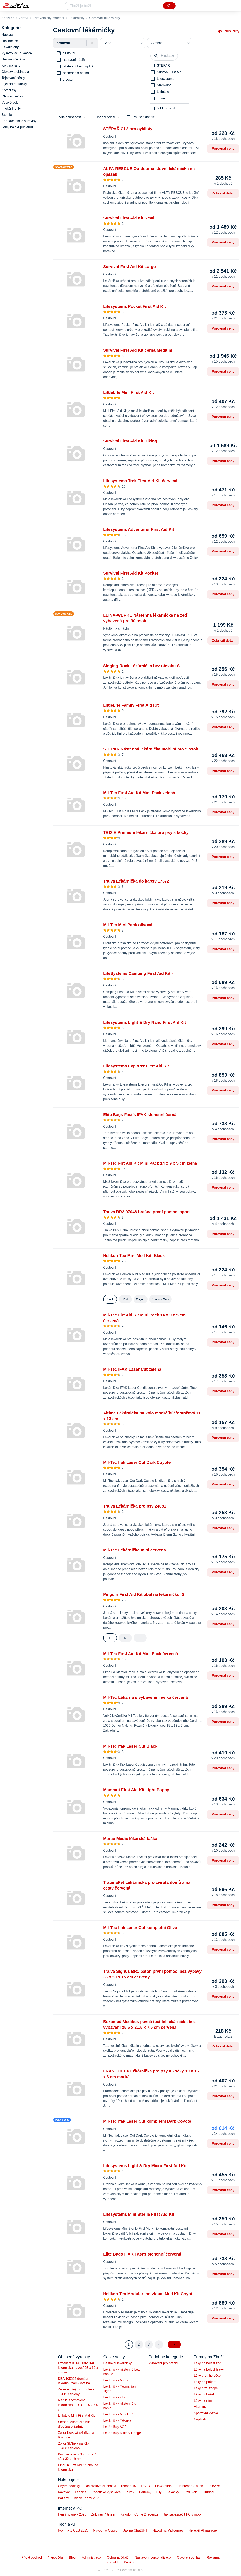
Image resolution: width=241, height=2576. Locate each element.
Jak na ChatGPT (135, 2530)
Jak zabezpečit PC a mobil (182, 2514)
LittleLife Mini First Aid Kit (76, 2415)
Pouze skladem (144, 117)
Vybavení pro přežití (163, 2363)
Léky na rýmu (203, 2400)
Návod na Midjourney (167, 2530)
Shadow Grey (160, 1299)
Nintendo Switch (191, 2486)
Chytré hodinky (69, 2486)
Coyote (140, 1299)
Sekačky (172, 2492)
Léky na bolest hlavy (209, 2369)
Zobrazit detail (223, 193)
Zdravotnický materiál (48, 18)
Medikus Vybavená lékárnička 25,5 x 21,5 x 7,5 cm (78, 2404)
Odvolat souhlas (189, 2557)
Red (125, 1299)
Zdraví (23, 18)
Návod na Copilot (105, 2530)
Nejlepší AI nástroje (202, 2530)
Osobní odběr (105, 117)
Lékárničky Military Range (122, 2433)
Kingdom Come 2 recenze (139, 2514)
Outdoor (208, 2492)
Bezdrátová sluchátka (100, 2486)
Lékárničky (76, 18)
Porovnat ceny (223, 148)
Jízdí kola (191, 2492)
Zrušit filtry (228, 31)
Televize (214, 2486)
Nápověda (55, 2557)
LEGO (145, 2486)
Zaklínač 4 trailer (103, 2514)
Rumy (130, 2492)
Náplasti (200, 2419)
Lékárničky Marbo (116, 2380)
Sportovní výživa (206, 2413)
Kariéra (129, 2562)
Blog (72, 2557)
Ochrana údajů (118, 2557)
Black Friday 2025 (87, 2498)
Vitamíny (200, 2406)
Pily (158, 2492)
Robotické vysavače (106, 2492)
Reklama (212, 2557)
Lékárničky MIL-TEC (118, 2414)
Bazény (63, 2498)
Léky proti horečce (207, 2375)
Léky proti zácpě (206, 2388)
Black (110, 1299)
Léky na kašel (204, 2394)
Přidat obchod (31, 2557)
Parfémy (145, 2492)
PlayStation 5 (164, 2486)
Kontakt (112, 2562)
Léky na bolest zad (207, 2363)
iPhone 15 (128, 2486)
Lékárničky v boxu (116, 2397)
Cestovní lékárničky (117, 2363)
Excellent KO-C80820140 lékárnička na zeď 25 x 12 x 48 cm (78, 2367)
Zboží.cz (8, 18)
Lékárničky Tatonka (117, 2420)
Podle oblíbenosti (69, 117)
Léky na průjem (205, 2382)
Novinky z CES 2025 (73, 2530)
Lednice (80, 2492)
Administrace (91, 2557)
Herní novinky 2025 (72, 2514)
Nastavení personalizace (153, 2557)
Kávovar (64, 2492)
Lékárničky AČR (115, 2427)
